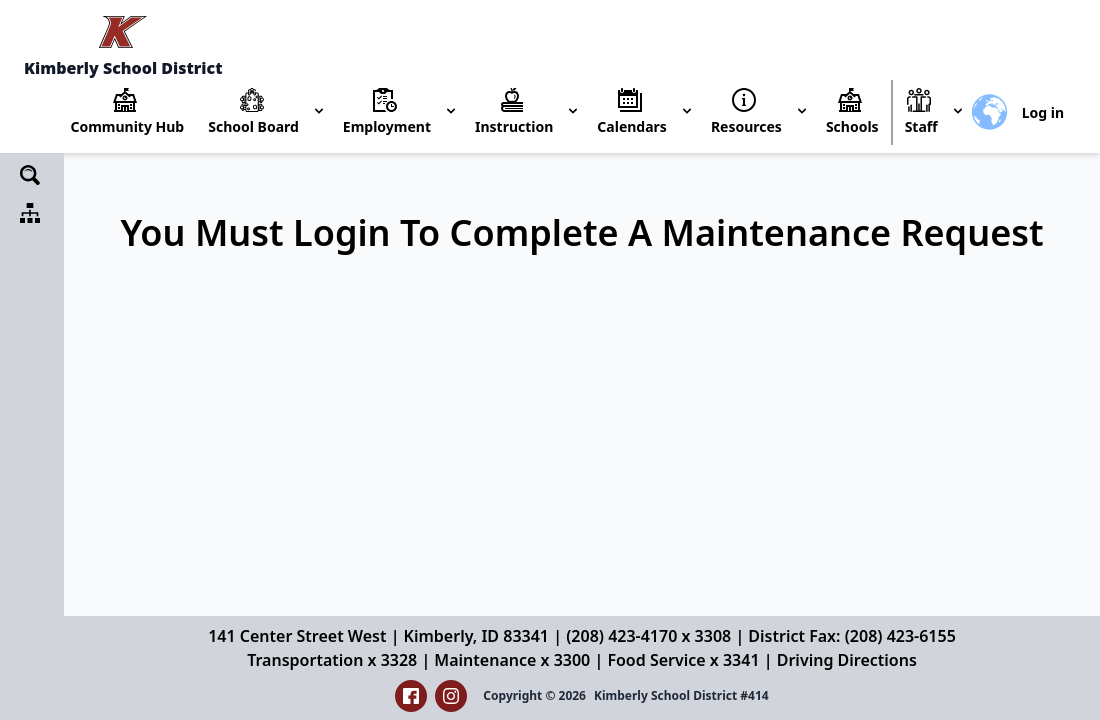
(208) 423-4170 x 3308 (648, 636)
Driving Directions (847, 660)
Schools (852, 126)
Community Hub (127, 126)
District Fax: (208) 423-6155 (851, 636)
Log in (1043, 112)
